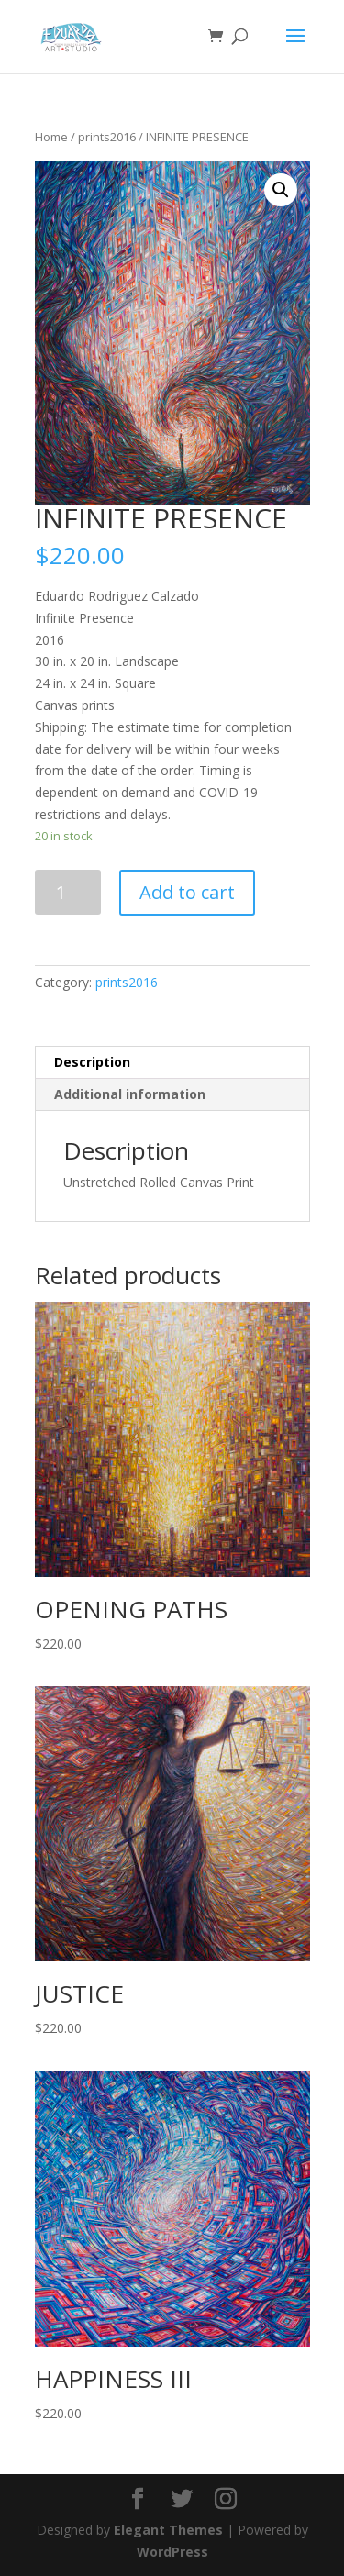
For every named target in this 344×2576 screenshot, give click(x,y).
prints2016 (107, 136)
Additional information (129, 1094)
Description (92, 1062)
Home (51, 136)
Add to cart (187, 892)
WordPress (172, 2551)
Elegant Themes (168, 2529)
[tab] (172, 1063)
